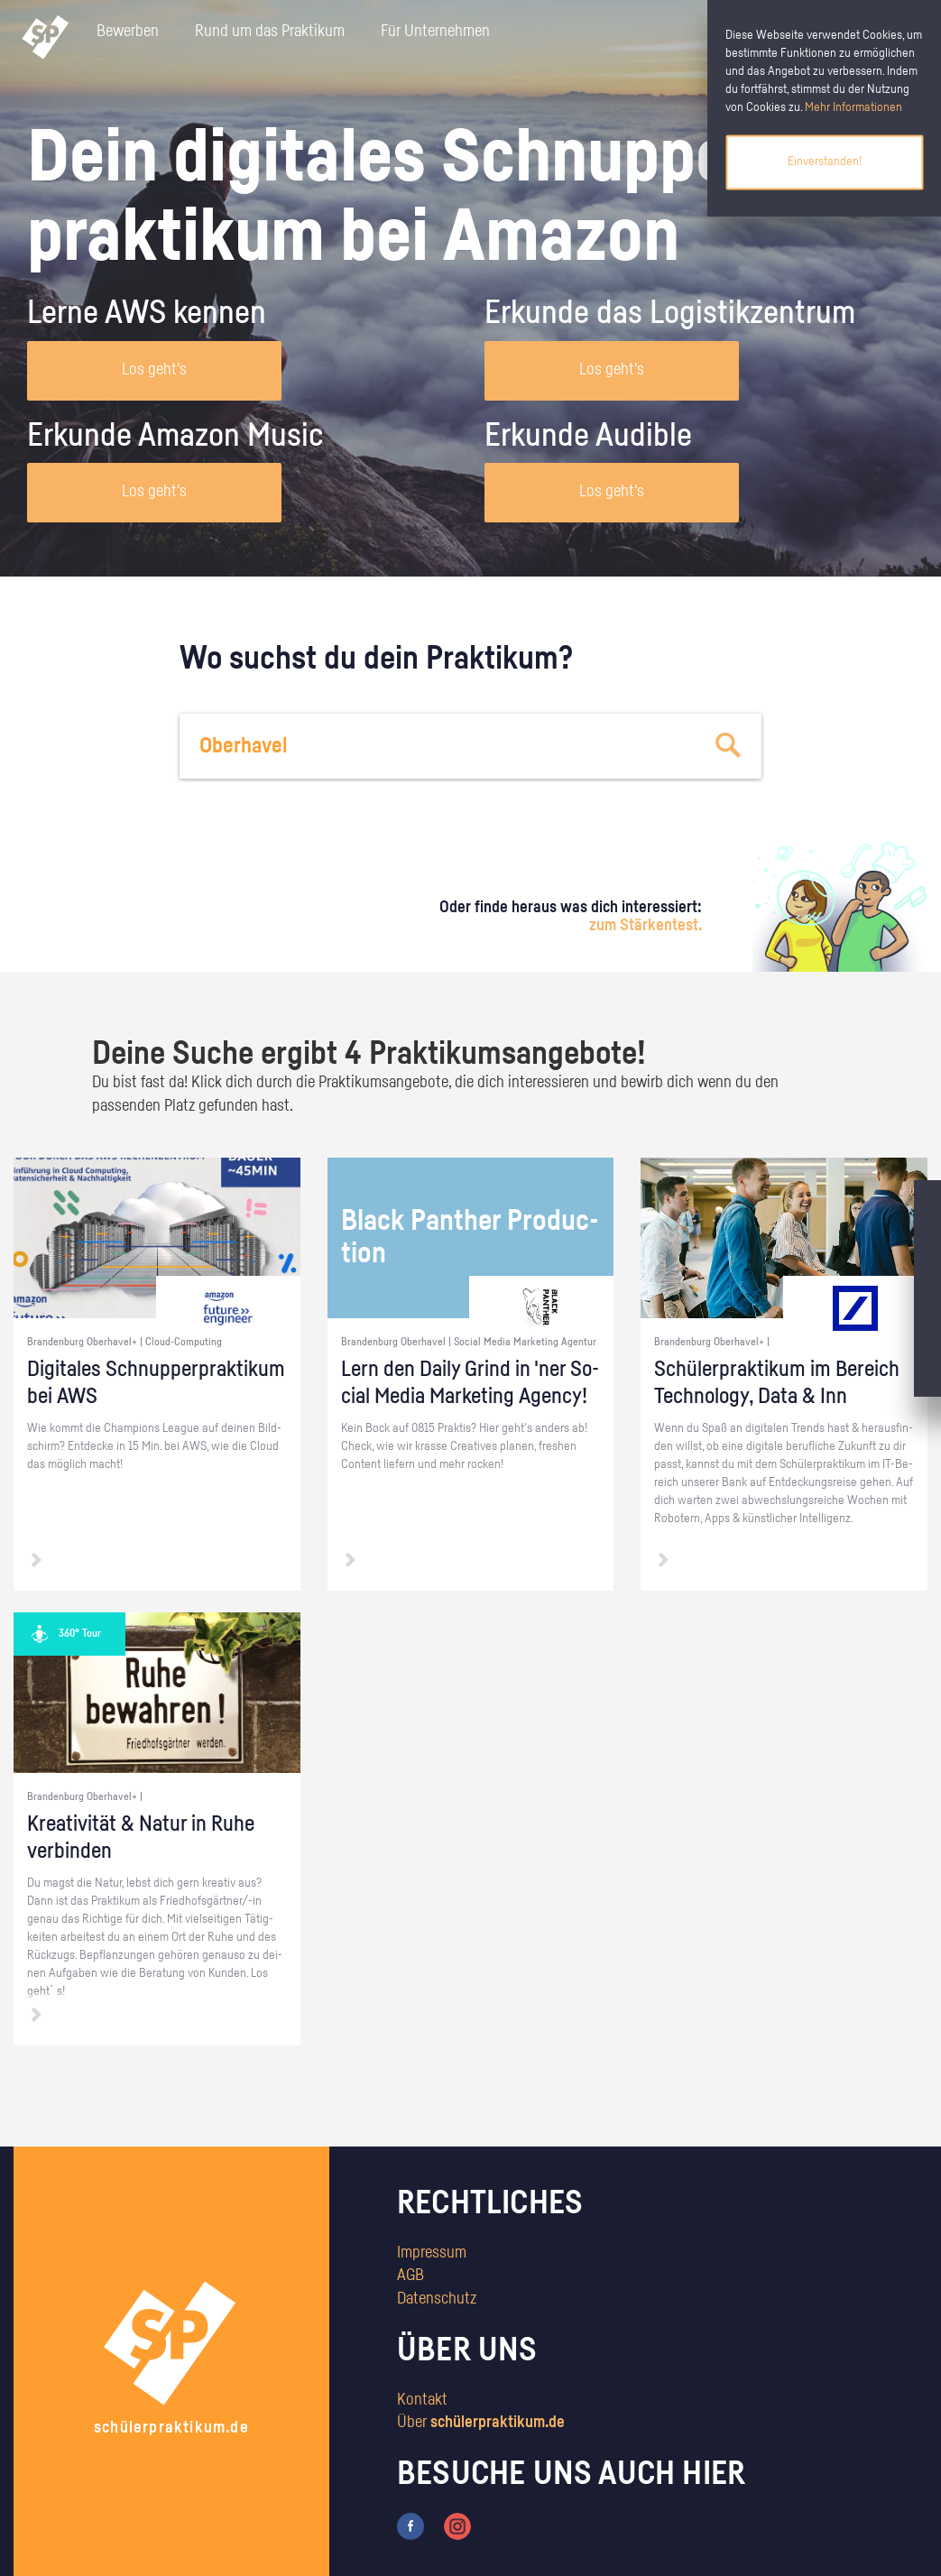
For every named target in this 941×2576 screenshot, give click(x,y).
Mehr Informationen (853, 107)
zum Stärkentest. (645, 926)
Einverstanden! (825, 161)
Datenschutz (436, 2299)
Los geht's (154, 370)
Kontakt (422, 2400)
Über (481, 2422)
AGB (410, 2275)
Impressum (431, 2253)
